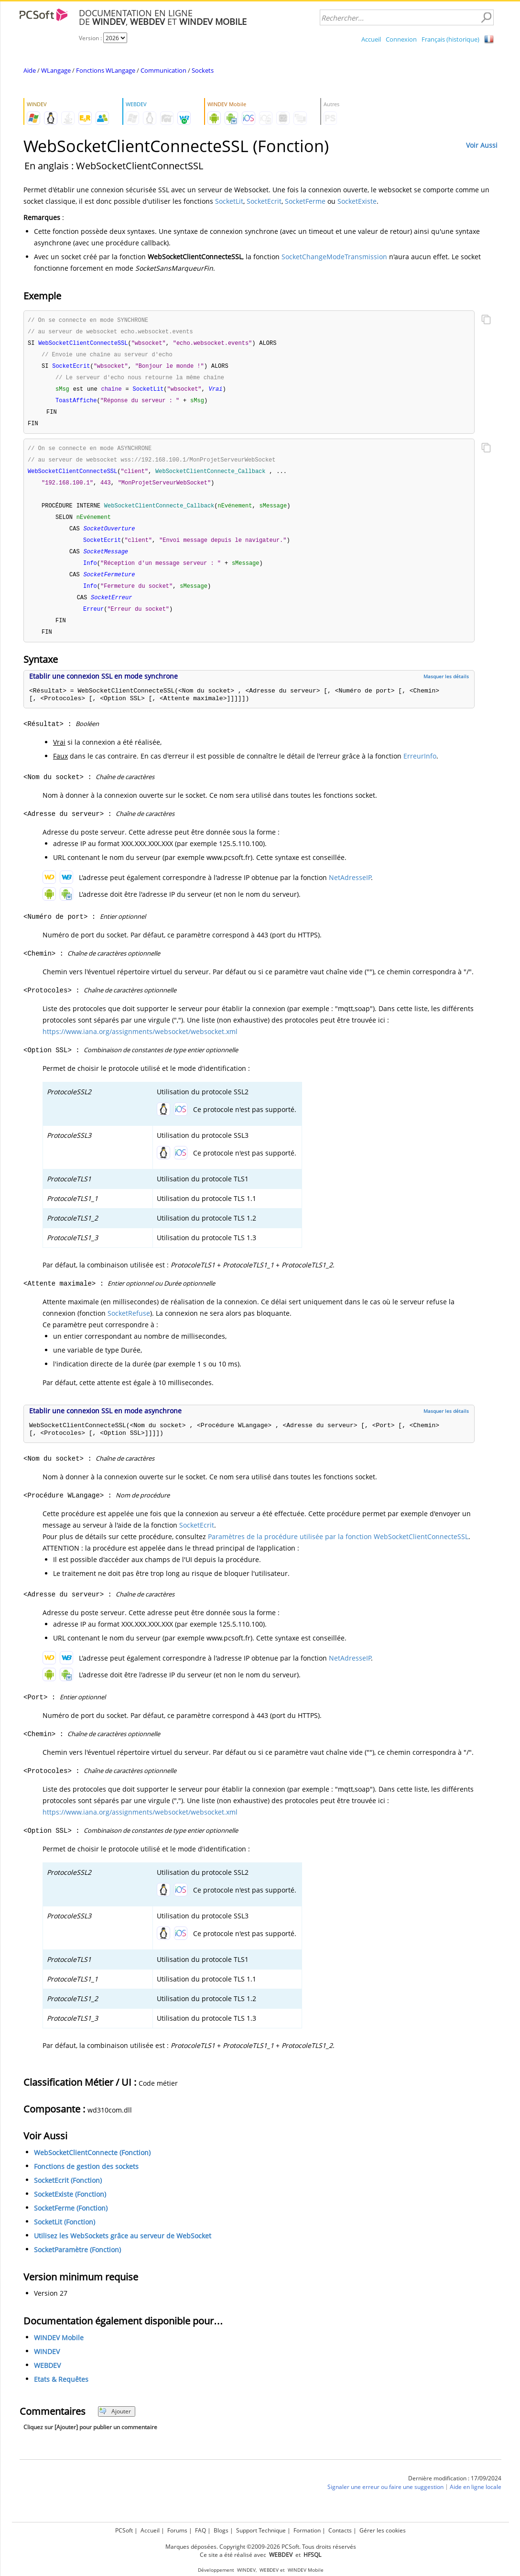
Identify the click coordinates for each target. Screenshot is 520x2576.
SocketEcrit (264, 201)
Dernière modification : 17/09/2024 (454, 2491)
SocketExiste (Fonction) (70, 2206)
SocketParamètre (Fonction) (77, 2262)
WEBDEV (47, 2377)
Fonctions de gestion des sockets (86, 2178)
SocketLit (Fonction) (64, 2234)
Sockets (203, 70)
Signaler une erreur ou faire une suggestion (385, 2499)
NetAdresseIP (350, 889)
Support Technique (261, 2530)
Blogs (221, 2530)
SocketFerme (305, 201)
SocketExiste (357, 201)
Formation (307, 2530)
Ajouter (115, 2424)
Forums (177, 2530)
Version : (91, 38)
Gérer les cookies (382, 2530)
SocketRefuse (129, 1325)
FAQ (200, 2530)
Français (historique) (450, 39)
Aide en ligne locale (475, 2499)
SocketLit (229, 201)
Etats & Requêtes (61, 2391)
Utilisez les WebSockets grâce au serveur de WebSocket (122, 2248)
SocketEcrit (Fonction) (68, 2192)
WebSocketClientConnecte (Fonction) (92, 2164)
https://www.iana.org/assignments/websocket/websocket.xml (140, 1043)
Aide (29, 70)
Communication (163, 70)
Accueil (371, 39)
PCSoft (124, 2530)
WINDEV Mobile (59, 2350)
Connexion (401, 39)
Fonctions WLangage (105, 70)
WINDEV (47, 2363)
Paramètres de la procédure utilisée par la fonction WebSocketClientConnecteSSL (338, 1548)
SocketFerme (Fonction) (71, 2220)
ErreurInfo (419, 768)
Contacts (340, 2530)
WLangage (56, 70)
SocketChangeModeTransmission (334, 256)
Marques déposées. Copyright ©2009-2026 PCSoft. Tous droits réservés (260, 2547)
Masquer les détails (446, 688)
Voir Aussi (482, 145)
